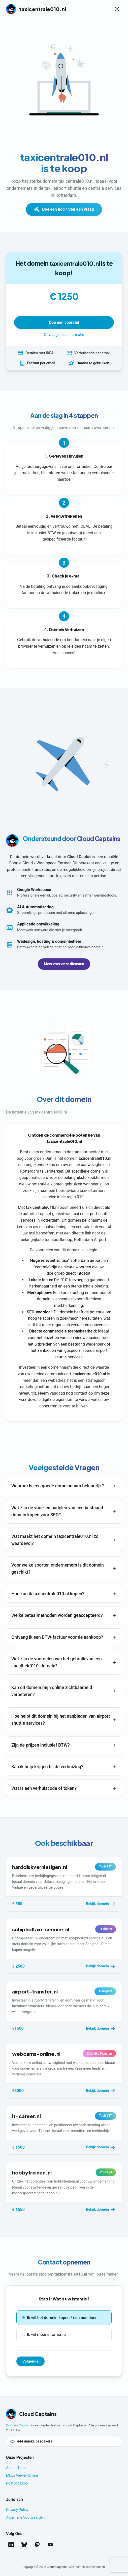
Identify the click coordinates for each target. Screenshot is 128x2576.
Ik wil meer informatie (44, 2334)
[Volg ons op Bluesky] (24, 2545)
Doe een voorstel (64, 322)
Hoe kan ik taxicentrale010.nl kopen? (47, 1593)
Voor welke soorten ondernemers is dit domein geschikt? (57, 1569)
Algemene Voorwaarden (25, 2517)
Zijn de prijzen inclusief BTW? (40, 1745)
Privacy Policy (17, 2510)
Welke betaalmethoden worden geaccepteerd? (57, 1615)
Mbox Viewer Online (22, 2475)
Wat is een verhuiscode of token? (44, 1788)
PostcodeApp (17, 2483)
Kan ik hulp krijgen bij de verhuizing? (47, 1766)
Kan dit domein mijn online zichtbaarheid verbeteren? (51, 1691)
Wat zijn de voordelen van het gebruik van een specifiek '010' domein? (56, 1662)
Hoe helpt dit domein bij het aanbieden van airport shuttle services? (60, 1720)
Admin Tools (16, 2468)
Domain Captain (18, 2425)
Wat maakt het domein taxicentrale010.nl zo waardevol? (55, 1540)
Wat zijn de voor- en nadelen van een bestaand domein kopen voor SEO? (57, 1511)
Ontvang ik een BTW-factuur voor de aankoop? (57, 1637)
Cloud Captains (57, 2567)
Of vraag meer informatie (64, 335)
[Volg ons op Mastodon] (37, 2545)
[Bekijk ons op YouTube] (50, 2545)
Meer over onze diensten (64, 964)
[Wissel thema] (117, 9)
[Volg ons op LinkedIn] (11, 2545)
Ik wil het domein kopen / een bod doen (60, 2317)
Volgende (30, 2361)
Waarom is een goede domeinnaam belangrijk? (57, 1485)
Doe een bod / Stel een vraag (64, 209)
